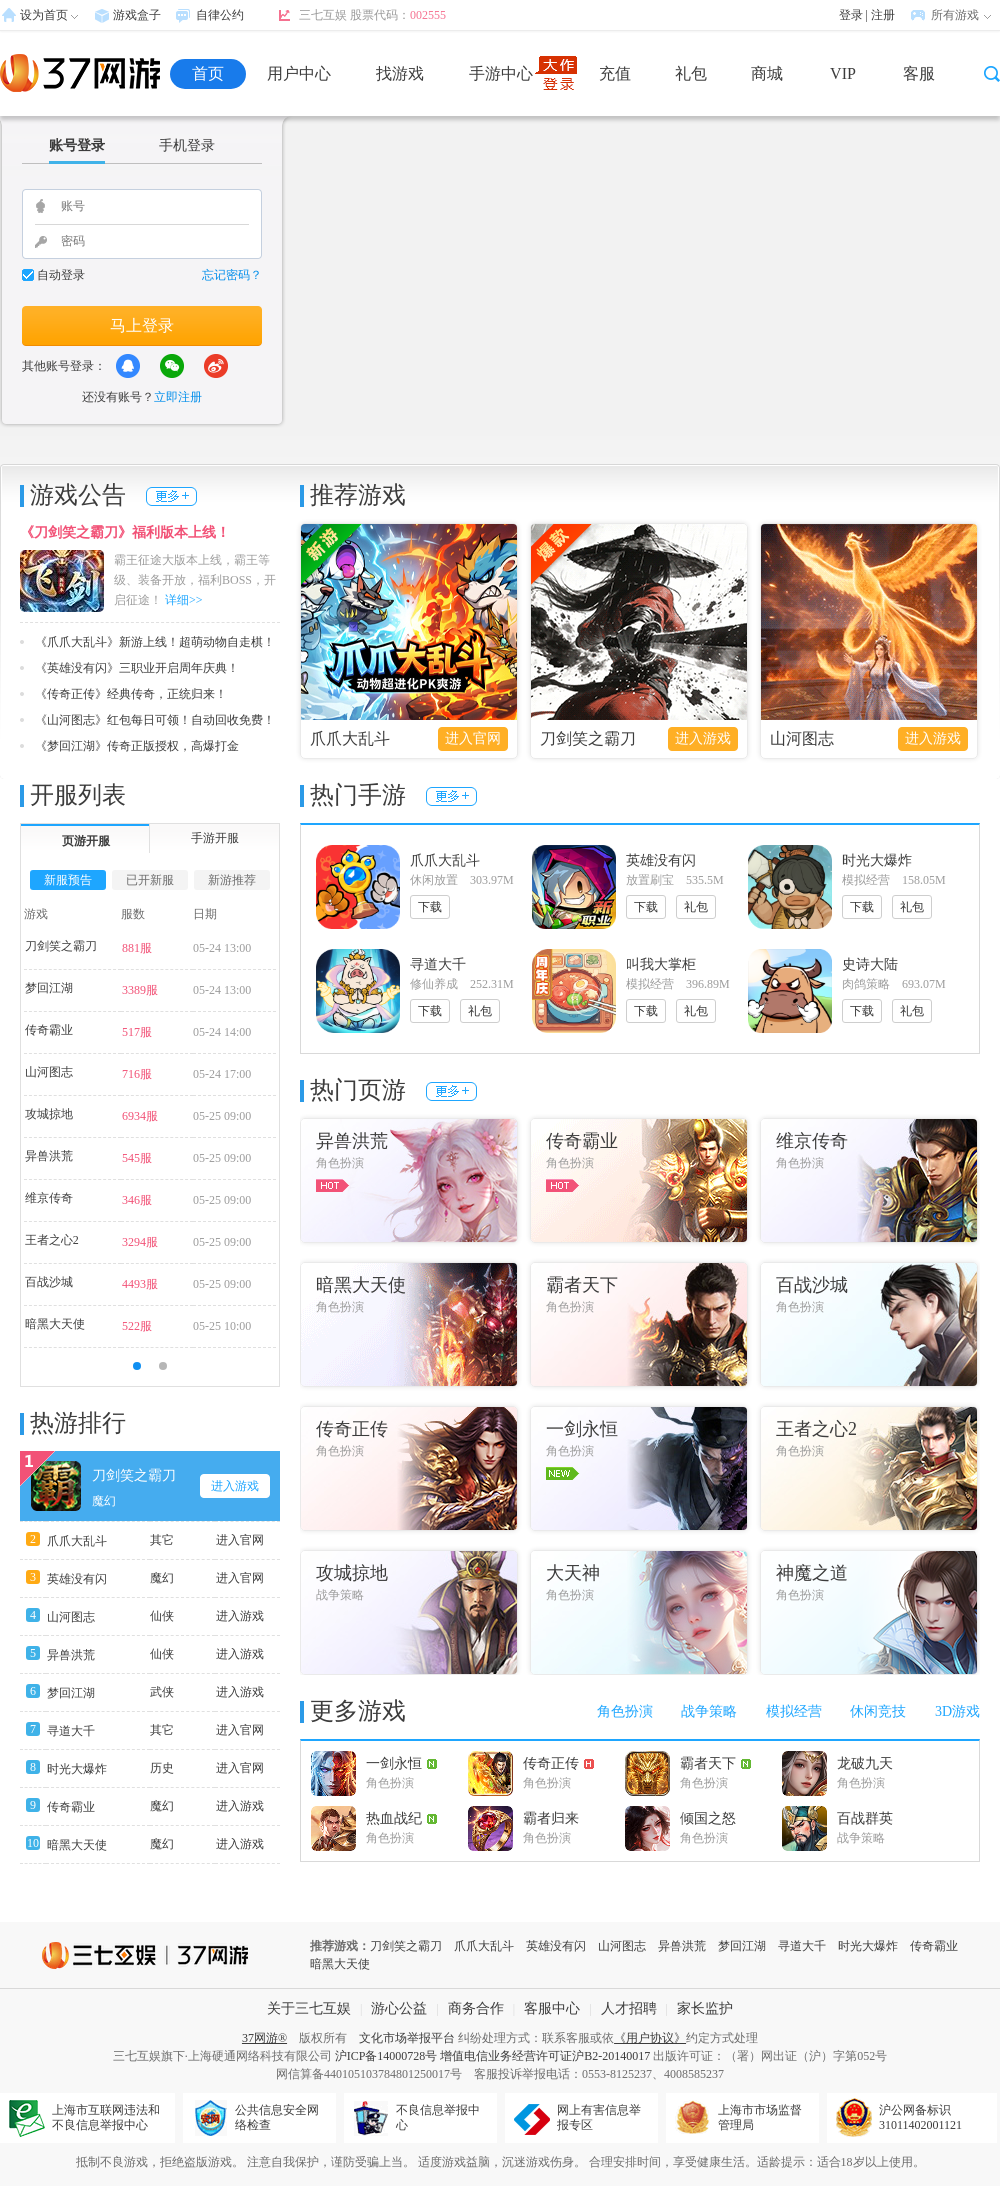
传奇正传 (558, 1763)
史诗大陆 (870, 964)
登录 (851, 15)
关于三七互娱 (309, 2008)
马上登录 (142, 325)
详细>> (184, 600)
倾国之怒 (708, 1818)
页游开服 (86, 841)
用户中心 (299, 73)
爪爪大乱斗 (350, 738)
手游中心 (501, 73)
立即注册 (178, 397)
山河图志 (802, 738)
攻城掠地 (49, 1114)
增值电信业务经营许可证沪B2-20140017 (545, 2056)
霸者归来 (551, 1818)
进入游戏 (703, 738)
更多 (171, 496)
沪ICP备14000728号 (386, 2056)
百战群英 (865, 1818)
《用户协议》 (650, 2038)
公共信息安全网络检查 (277, 2117)
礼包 (691, 73)
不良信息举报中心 (438, 2117)
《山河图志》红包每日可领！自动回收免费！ (155, 720)
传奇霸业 (49, 1030)
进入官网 (473, 738)
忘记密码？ (232, 275)
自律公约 (220, 15)
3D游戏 (957, 1711)
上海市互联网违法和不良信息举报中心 (106, 2117)
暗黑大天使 (55, 1324)
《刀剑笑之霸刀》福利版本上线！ (125, 532)
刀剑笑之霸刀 (588, 738)
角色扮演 (625, 1711)
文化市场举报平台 (407, 2038)
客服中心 (552, 2008)
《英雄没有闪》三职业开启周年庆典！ (137, 668)
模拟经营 (794, 1711)
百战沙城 (49, 1282)
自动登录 (61, 275)
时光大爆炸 (77, 1769)
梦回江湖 (49, 988)
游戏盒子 (137, 15)
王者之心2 (52, 1240)
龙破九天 (865, 1763)
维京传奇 (49, 1198)
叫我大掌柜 (661, 964)
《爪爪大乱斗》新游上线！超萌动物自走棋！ (155, 642)
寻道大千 (71, 1731)
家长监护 (705, 2008)
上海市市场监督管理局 (760, 2117)
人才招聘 (629, 2008)
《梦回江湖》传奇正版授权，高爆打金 (137, 746)
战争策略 (709, 1711)
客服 (919, 73)
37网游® (264, 2038)
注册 (883, 15)
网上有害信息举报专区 (599, 2117)
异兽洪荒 (49, 1156)
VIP (843, 73)
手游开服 (215, 838)
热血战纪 (401, 1818)
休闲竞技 (878, 1711)
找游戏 (400, 73)
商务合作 (476, 2008)
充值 (615, 73)
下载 (430, 907)
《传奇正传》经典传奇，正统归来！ (131, 694)
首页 (208, 73)
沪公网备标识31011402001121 (920, 2117)
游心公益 (399, 2008)
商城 (767, 73)
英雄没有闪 (77, 1579)
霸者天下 (715, 1763)
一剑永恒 (401, 1763)
